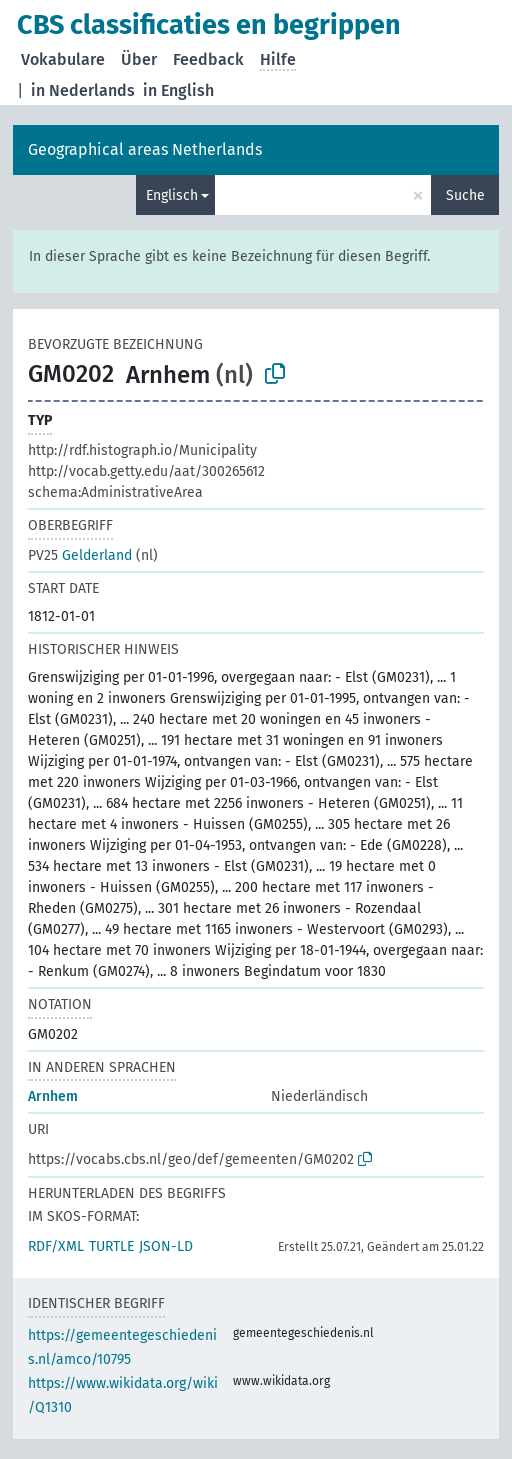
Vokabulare (63, 59)
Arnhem (53, 1096)
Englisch (172, 195)
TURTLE (111, 1246)
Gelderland (80, 555)
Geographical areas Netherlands (145, 149)
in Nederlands (83, 90)
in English (178, 90)
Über (139, 59)
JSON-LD (166, 1246)
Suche (465, 195)
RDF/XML (56, 1246)
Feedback (208, 59)
